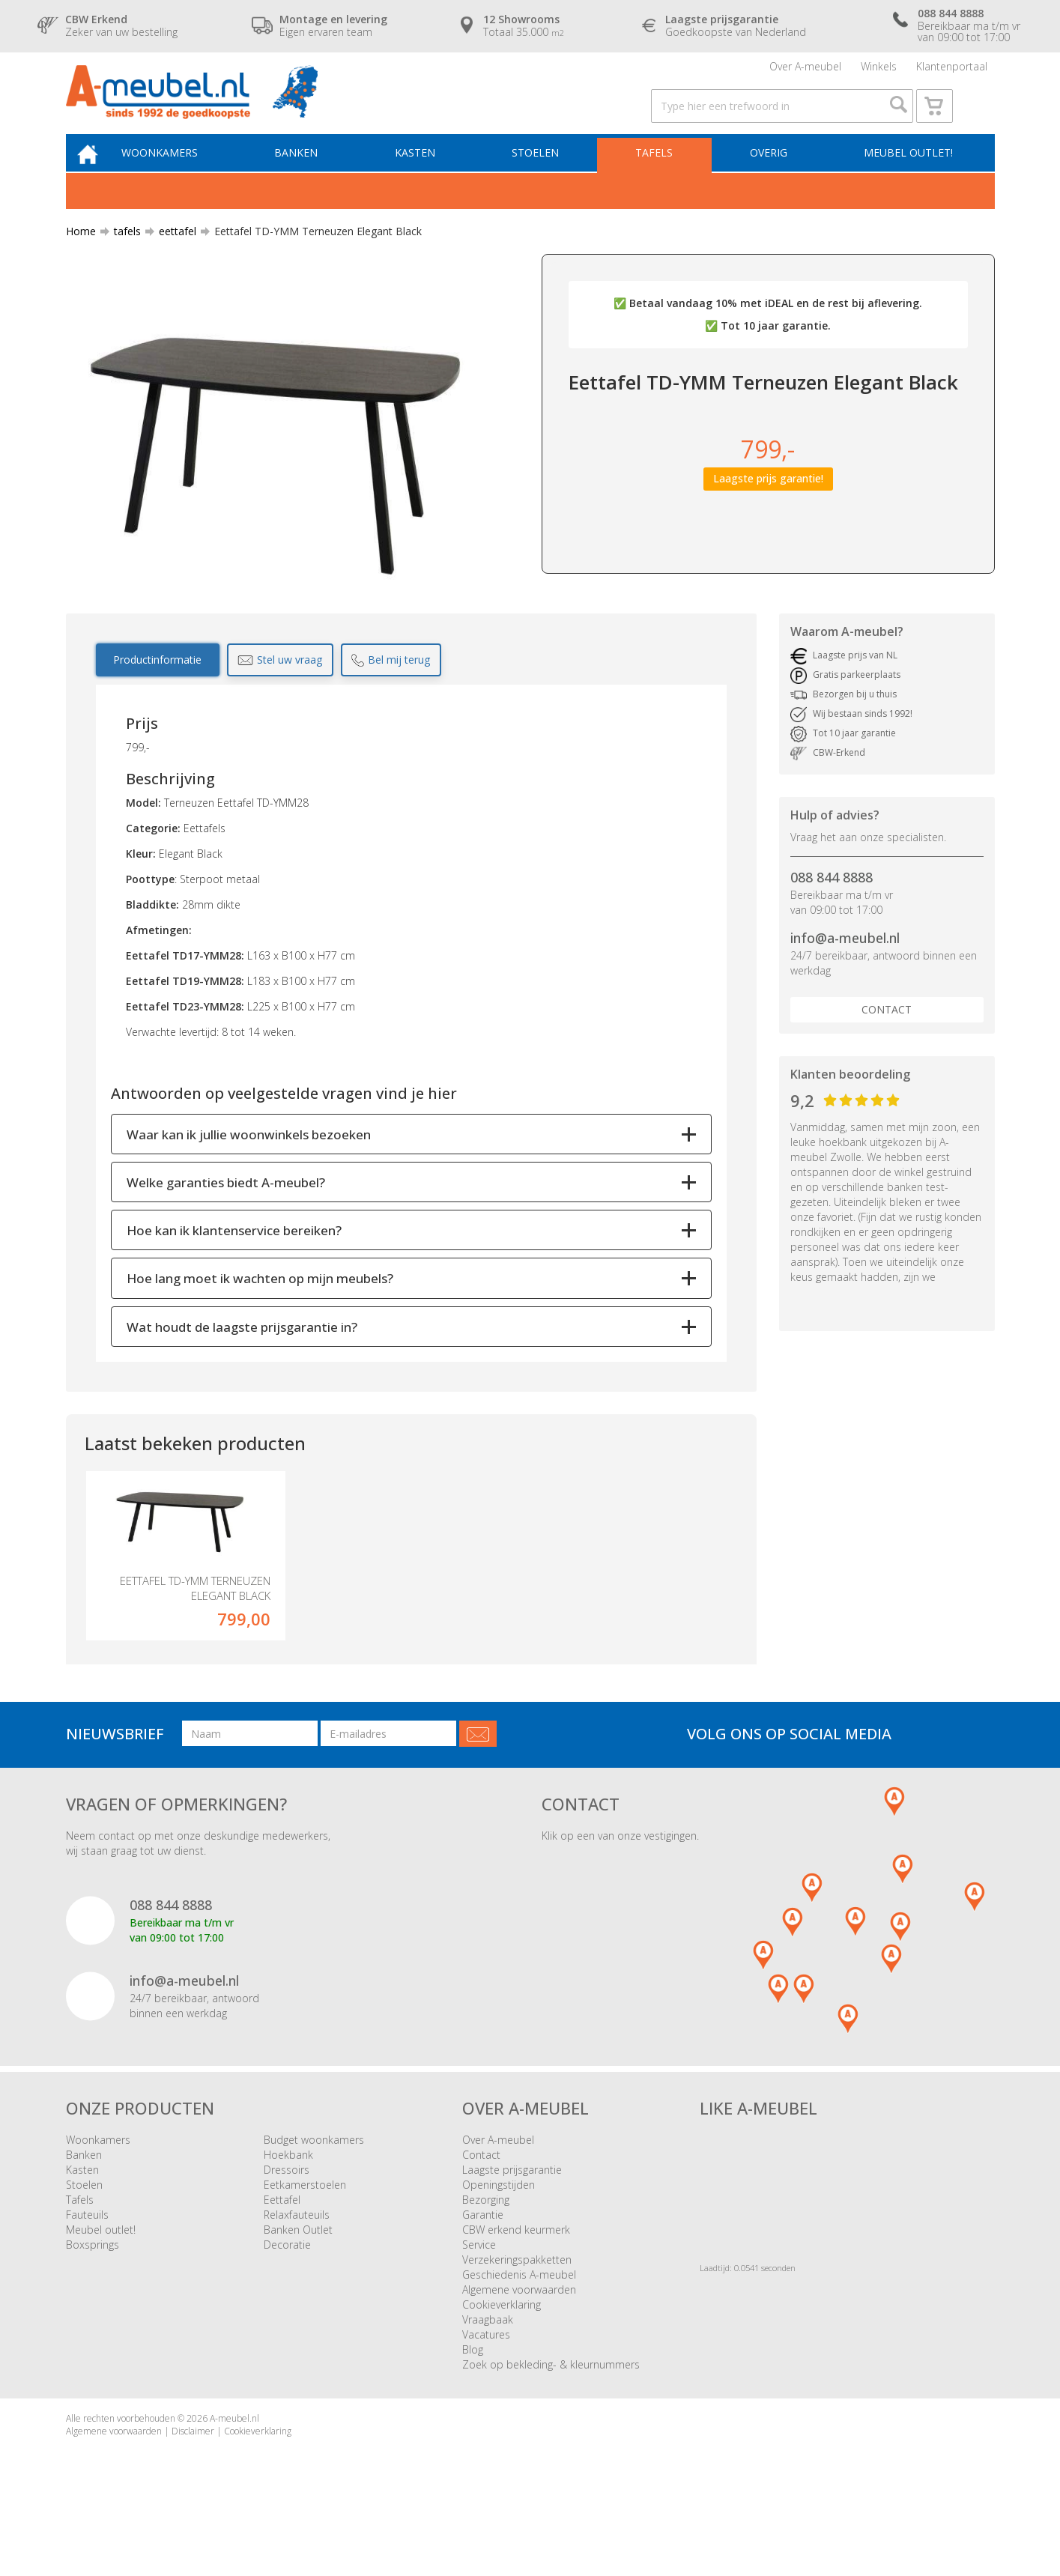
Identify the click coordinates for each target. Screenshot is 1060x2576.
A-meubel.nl (234, 2474)
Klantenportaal (951, 71)
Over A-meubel (805, 71)
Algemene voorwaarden (519, 2346)
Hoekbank (288, 2211)
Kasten (428, 177)
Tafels (660, 177)
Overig (770, 177)
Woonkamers (181, 177)
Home (81, 258)
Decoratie (287, 2301)
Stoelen (545, 177)
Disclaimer (193, 2487)
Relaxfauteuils (297, 2271)
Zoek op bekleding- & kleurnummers (551, 2420)
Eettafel (282, 2256)
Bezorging (485, 2256)
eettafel (171, 258)
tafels (121, 258)
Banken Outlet (298, 2286)
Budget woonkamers (314, 2196)
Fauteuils (87, 2271)
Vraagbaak (487, 2376)
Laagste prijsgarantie (512, 2226)
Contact (886, 1036)
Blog (472, 2405)
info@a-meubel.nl (845, 965)
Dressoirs (286, 2226)
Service (479, 2301)
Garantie (482, 2271)
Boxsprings (92, 2301)
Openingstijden (498, 2241)
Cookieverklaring (501, 2361)
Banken (314, 177)
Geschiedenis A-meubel (519, 2331)
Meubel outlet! (906, 177)
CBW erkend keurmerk (516, 2286)
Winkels (879, 71)
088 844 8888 (831, 904)
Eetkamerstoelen (305, 2241)
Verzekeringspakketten (517, 2316)
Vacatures (486, 2390)
